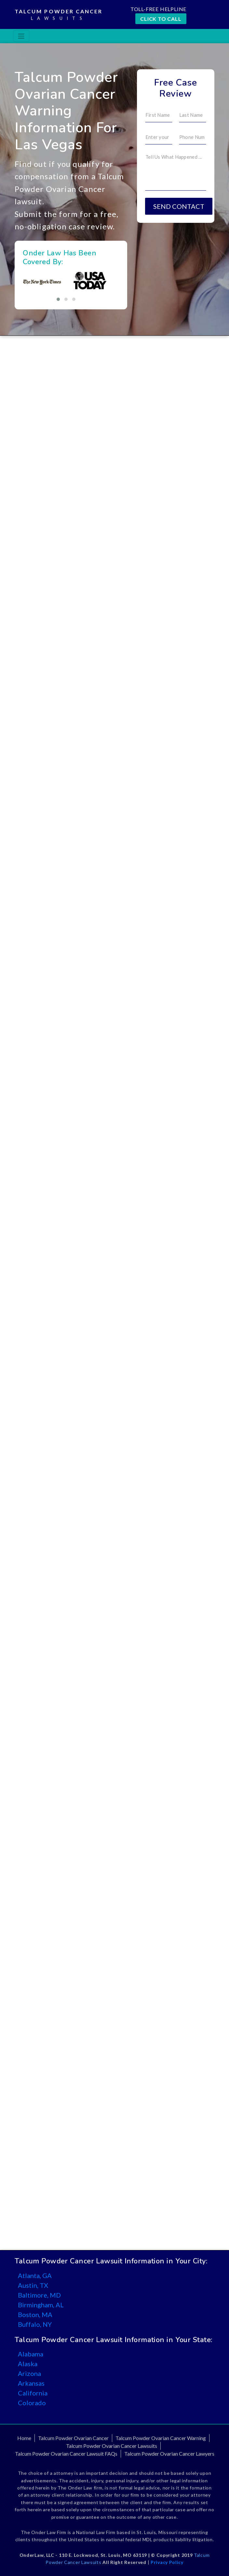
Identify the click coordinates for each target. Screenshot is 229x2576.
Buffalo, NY (35, 2324)
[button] (58, 299)
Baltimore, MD (39, 2295)
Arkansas (31, 2383)
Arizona (29, 2373)
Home (24, 2438)
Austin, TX (33, 2285)
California (32, 2393)
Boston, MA (35, 2314)
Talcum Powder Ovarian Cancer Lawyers (169, 2453)
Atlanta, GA (35, 2275)
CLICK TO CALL (160, 19)
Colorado (32, 2403)
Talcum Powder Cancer (58, 15)
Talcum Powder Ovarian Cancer (73, 2438)
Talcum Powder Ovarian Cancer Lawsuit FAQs (66, 2453)
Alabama (30, 2354)
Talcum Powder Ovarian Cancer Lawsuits (111, 2446)
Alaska (27, 2363)
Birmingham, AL (41, 2305)
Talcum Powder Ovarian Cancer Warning (160, 2438)
